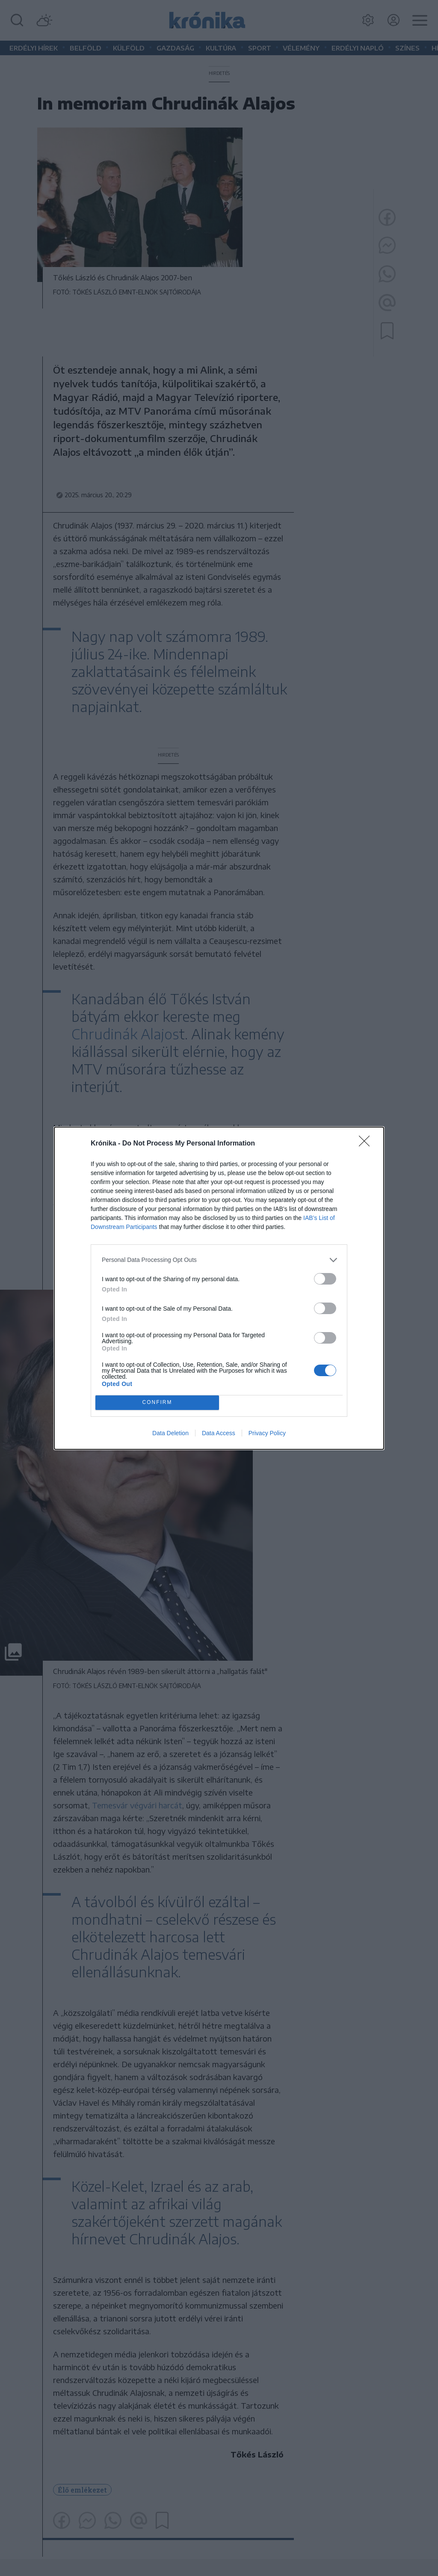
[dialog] (219, 1288)
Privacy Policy (267, 1433)
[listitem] (219, 1259)
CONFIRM (157, 1402)
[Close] (367, 1144)
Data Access (218, 1433)
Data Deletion (170, 1433)
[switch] (325, 1279)
